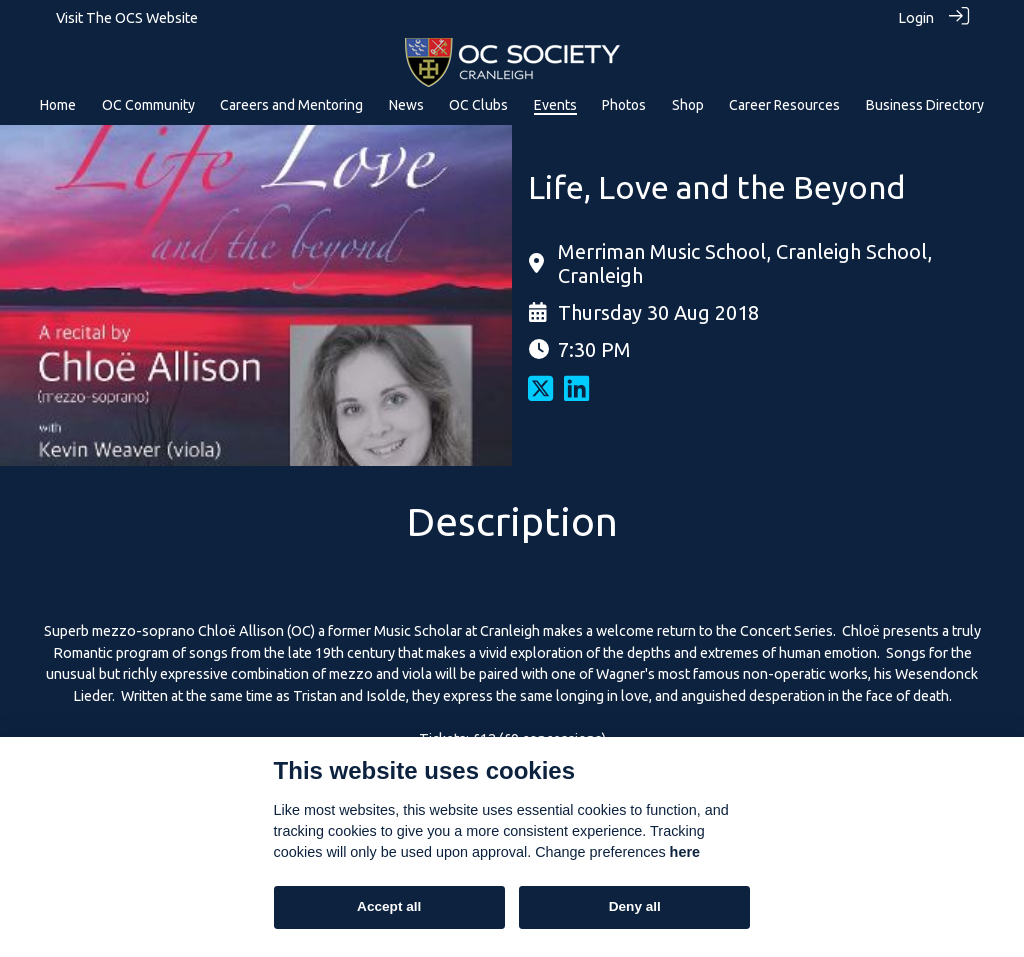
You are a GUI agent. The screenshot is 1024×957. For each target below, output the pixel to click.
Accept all (389, 906)
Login (916, 18)
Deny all (635, 906)
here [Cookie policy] (685, 852)
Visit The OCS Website (127, 18)
